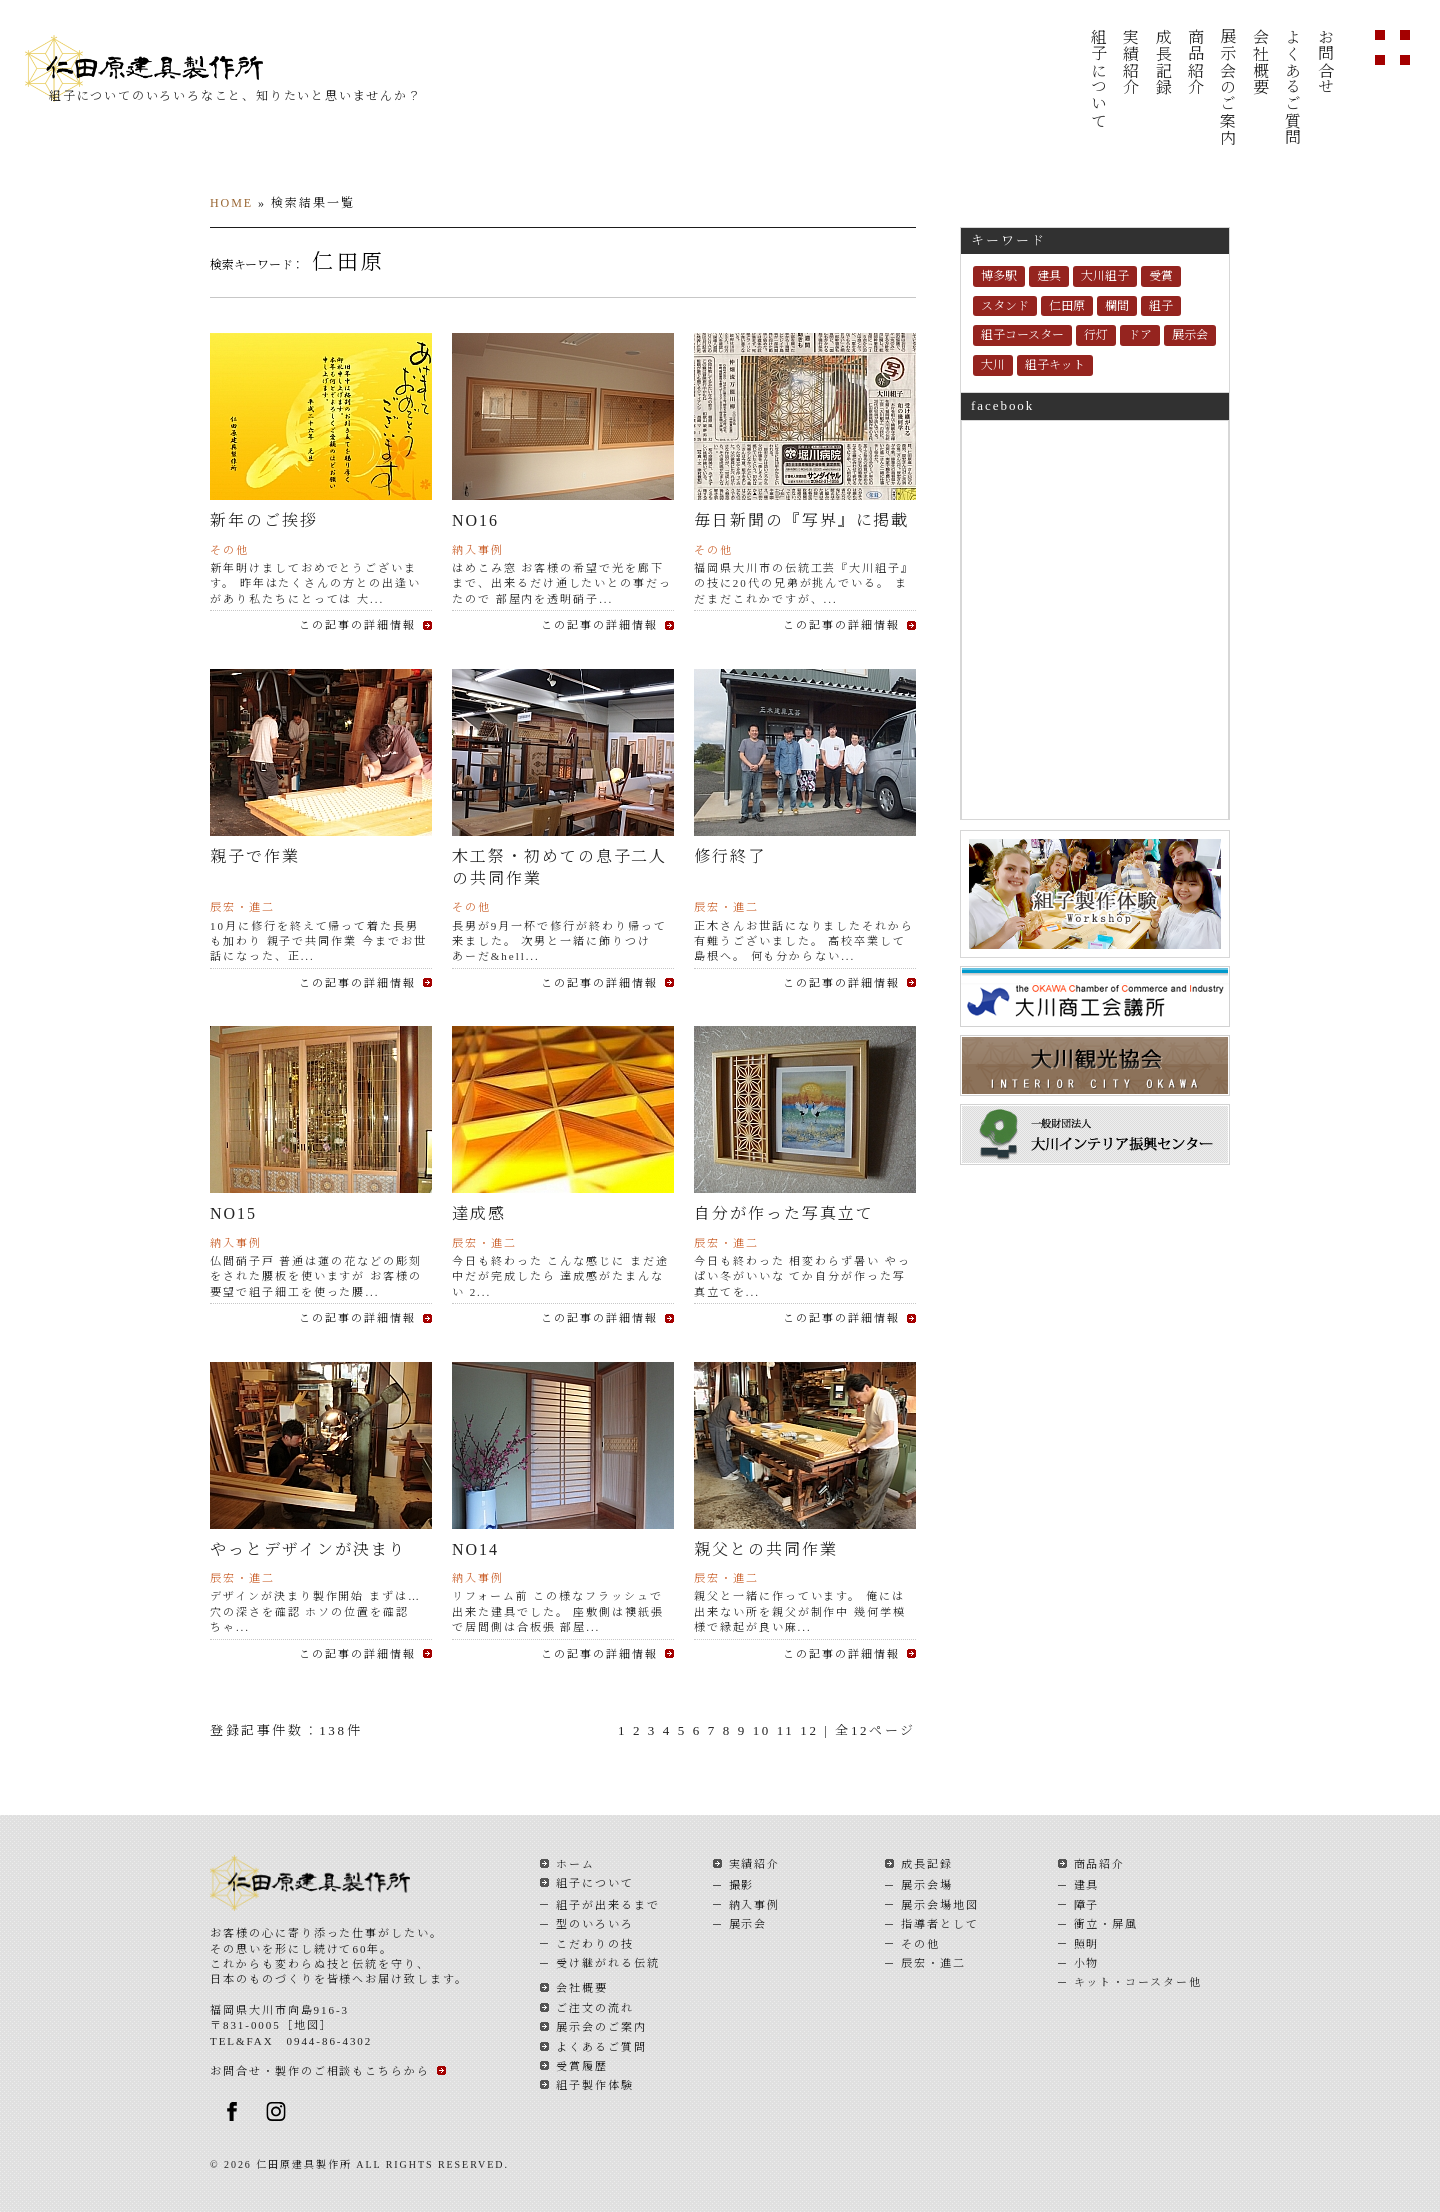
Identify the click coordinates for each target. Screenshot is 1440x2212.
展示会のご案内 (1227, 87)
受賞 (1161, 276)
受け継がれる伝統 (608, 1963)
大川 (993, 365)
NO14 (484, 1549)
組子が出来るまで (608, 1905)
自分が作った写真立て (784, 1213)
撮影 (742, 1885)
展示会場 (927, 1885)
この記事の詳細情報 (357, 625)
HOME (231, 203)
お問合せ (1324, 61)
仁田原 (1067, 306)
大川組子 (1105, 276)
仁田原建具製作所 (166, 68)
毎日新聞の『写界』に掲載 (801, 520)
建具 (1049, 276)
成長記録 (1162, 61)
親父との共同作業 (766, 1549)
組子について (1097, 78)
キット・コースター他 (1138, 1982)
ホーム (575, 1864)
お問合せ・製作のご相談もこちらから (320, 2071)
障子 (1087, 1905)
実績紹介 (1130, 61)
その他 (920, 1944)
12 (809, 1730)
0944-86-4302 (330, 2041)
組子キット (1055, 365)
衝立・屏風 (1106, 1924)
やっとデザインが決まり (308, 1549)
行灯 (1096, 335)
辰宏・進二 (933, 1963)
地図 (307, 2025)
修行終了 (730, 856)
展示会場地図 (940, 1905)
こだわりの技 (595, 1944)
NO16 (475, 520)
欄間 (1117, 306)
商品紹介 (1194, 61)
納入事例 (755, 1905)
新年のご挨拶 (264, 520)
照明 (1087, 1944)
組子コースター (1022, 335)
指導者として (940, 1924)
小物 (1087, 1963)
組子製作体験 (595, 2085)
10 (762, 1730)
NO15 (242, 1213)
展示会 (1190, 335)
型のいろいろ (595, 1924)
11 (786, 1730)
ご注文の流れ (595, 2008)
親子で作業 (255, 856)
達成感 (479, 1213)
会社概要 (1259, 61)
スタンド (1005, 306)
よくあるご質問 (1292, 87)
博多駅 (999, 276)
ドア (1140, 335)
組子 (1161, 306)
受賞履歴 (582, 2066)
